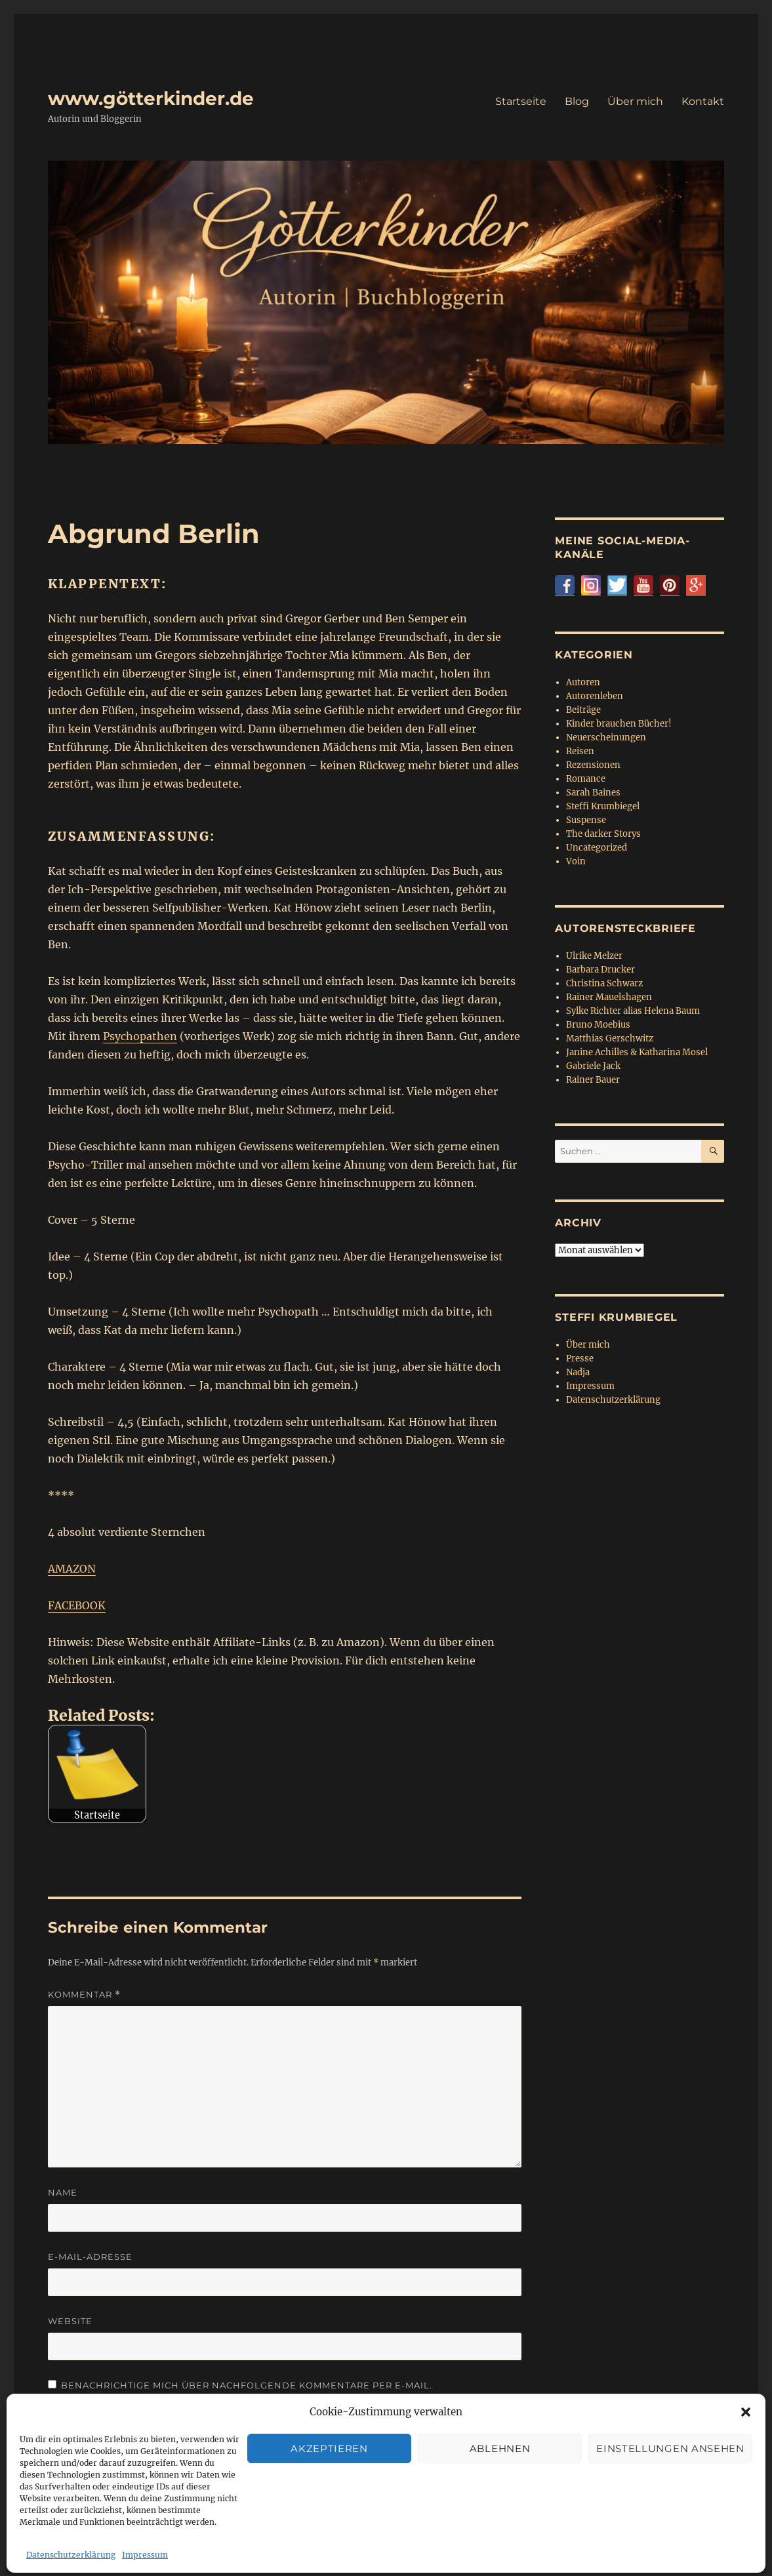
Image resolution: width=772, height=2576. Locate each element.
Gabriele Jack (593, 1066)
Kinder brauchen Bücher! (619, 723)
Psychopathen (140, 1036)
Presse (580, 1358)
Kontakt (702, 101)
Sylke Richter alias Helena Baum (633, 1010)
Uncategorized (596, 847)
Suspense (586, 820)
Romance (585, 778)
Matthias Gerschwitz (609, 1038)
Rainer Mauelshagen (609, 997)
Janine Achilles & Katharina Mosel (637, 1052)
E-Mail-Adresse (90, 2256)
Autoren (583, 682)
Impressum (590, 1386)
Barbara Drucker (600, 969)
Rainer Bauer (593, 1079)
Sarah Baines (593, 792)
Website (70, 2321)
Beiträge (583, 709)
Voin (576, 861)
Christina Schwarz (604, 983)
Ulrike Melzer (594, 955)
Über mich (635, 101)
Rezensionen (593, 765)
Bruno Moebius (598, 1024)
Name (62, 2192)
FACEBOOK (77, 1605)
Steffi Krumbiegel (603, 806)
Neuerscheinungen (606, 737)
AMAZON (72, 1568)
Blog (577, 101)
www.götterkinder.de (151, 98)
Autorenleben (594, 696)
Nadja (578, 1372)
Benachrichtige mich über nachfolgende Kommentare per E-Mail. (240, 2385)
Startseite (520, 101)
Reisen (580, 751)
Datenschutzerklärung (613, 1399)
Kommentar (84, 1994)
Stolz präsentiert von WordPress (322, 2518)
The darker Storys (603, 833)
